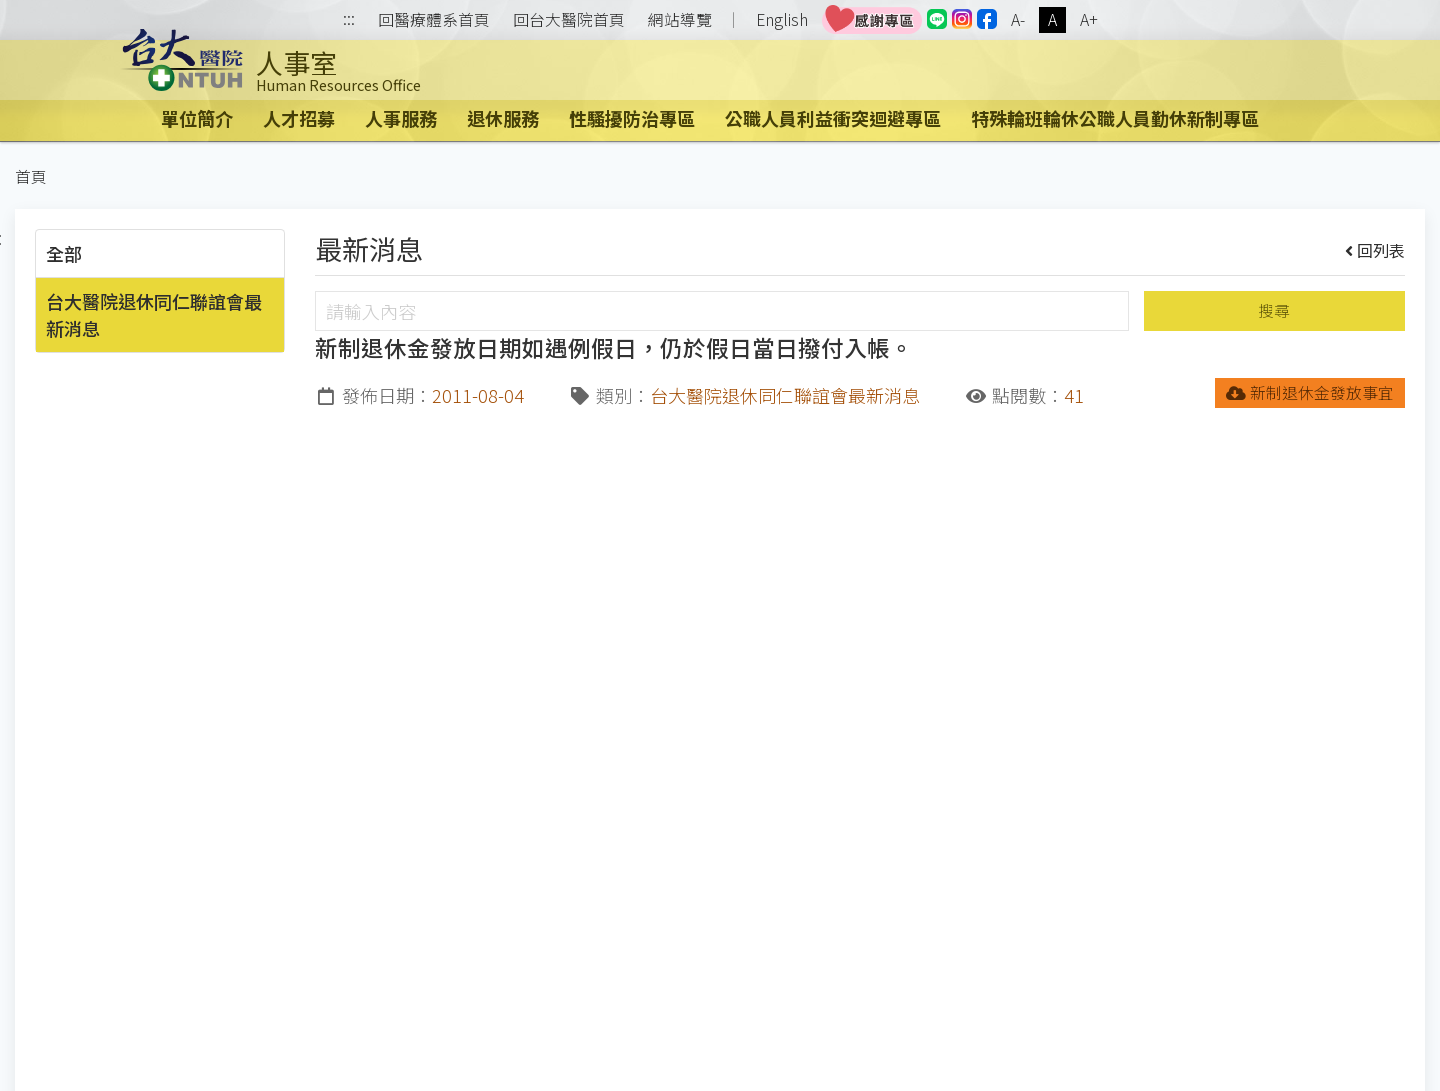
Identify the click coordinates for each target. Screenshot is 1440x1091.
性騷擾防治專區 (632, 118)
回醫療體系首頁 (434, 20)
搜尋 (1274, 310)
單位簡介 (197, 118)
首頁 (31, 176)
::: (349, 20)
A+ (1089, 19)
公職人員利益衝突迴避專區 (833, 118)
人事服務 (401, 118)
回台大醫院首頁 (569, 20)
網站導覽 (680, 20)
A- (1018, 19)
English (782, 19)
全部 (64, 253)
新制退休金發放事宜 (1310, 392)
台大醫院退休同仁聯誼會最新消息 (154, 314)
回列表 (1375, 250)
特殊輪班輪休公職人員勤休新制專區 (1115, 118)
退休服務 (503, 118)
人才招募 (299, 118)
